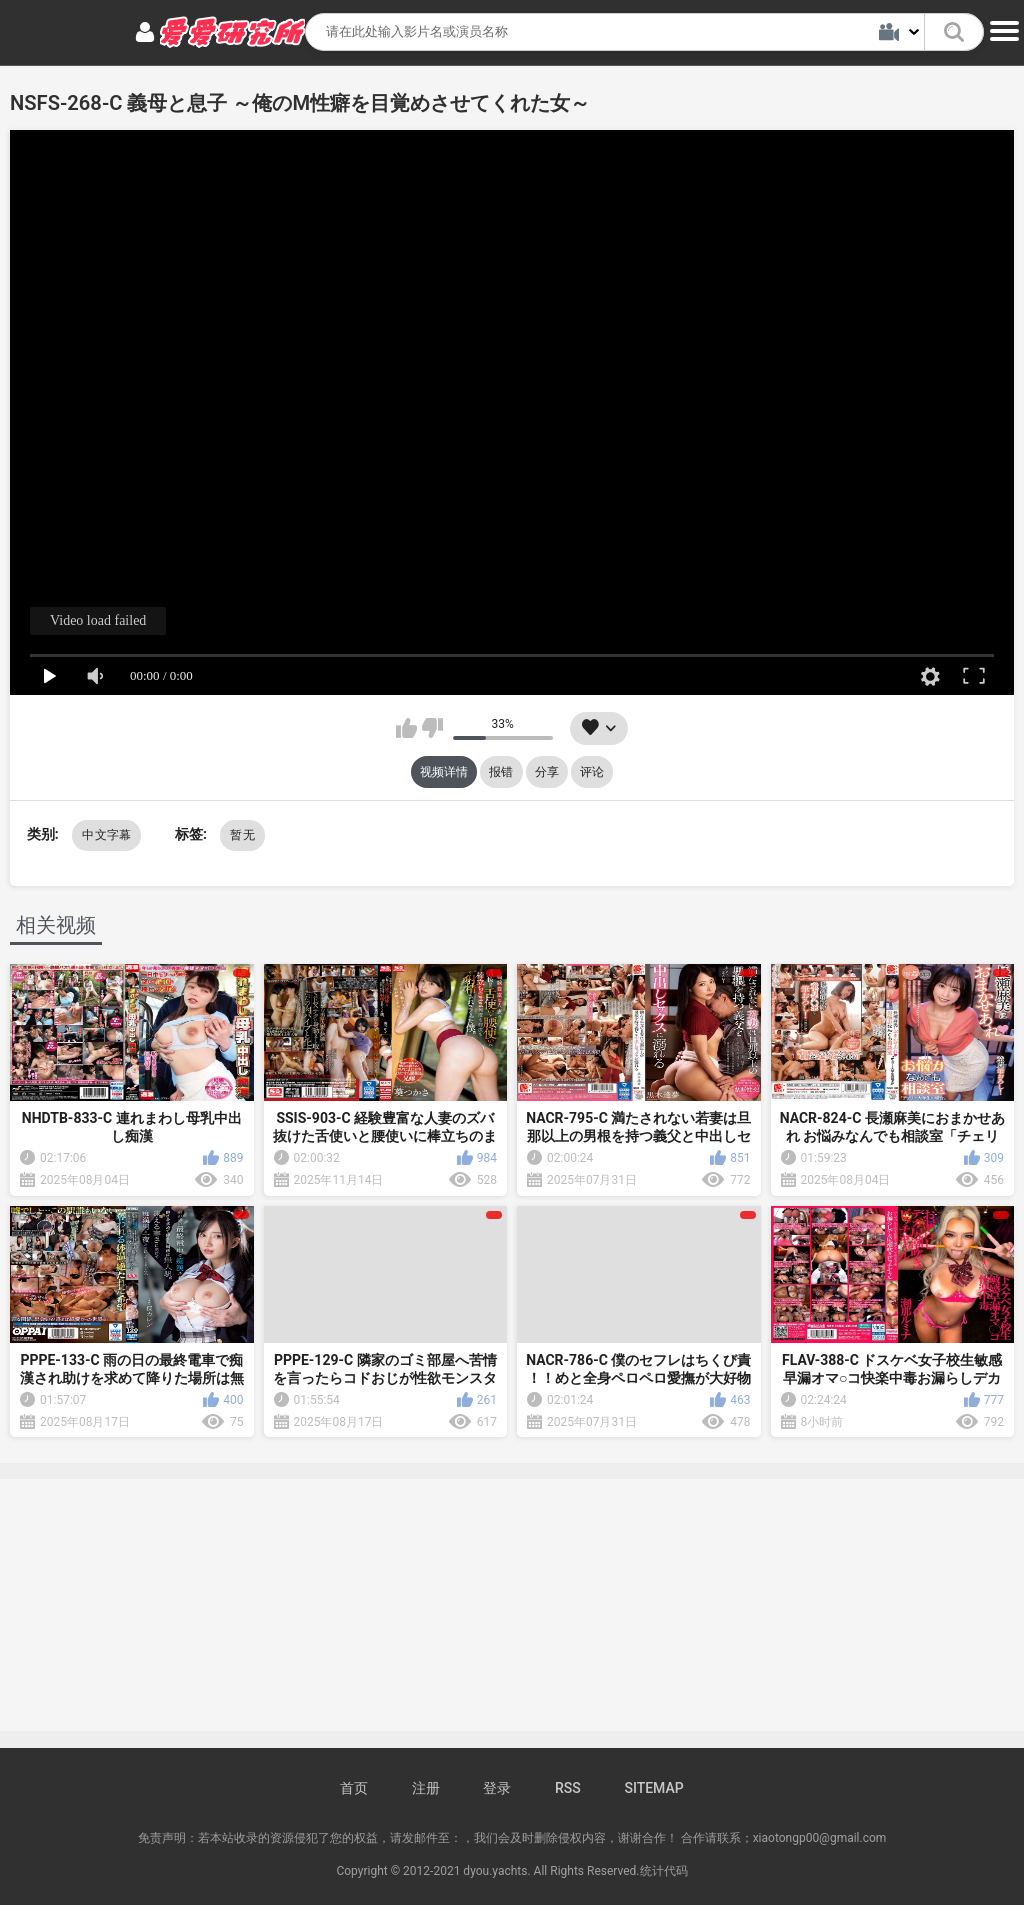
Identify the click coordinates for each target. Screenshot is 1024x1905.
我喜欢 (406, 728)
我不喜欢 (432, 728)
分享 (547, 772)
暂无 (242, 835)
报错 (501, 772)
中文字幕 (106, 835)
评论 (592, 772)
